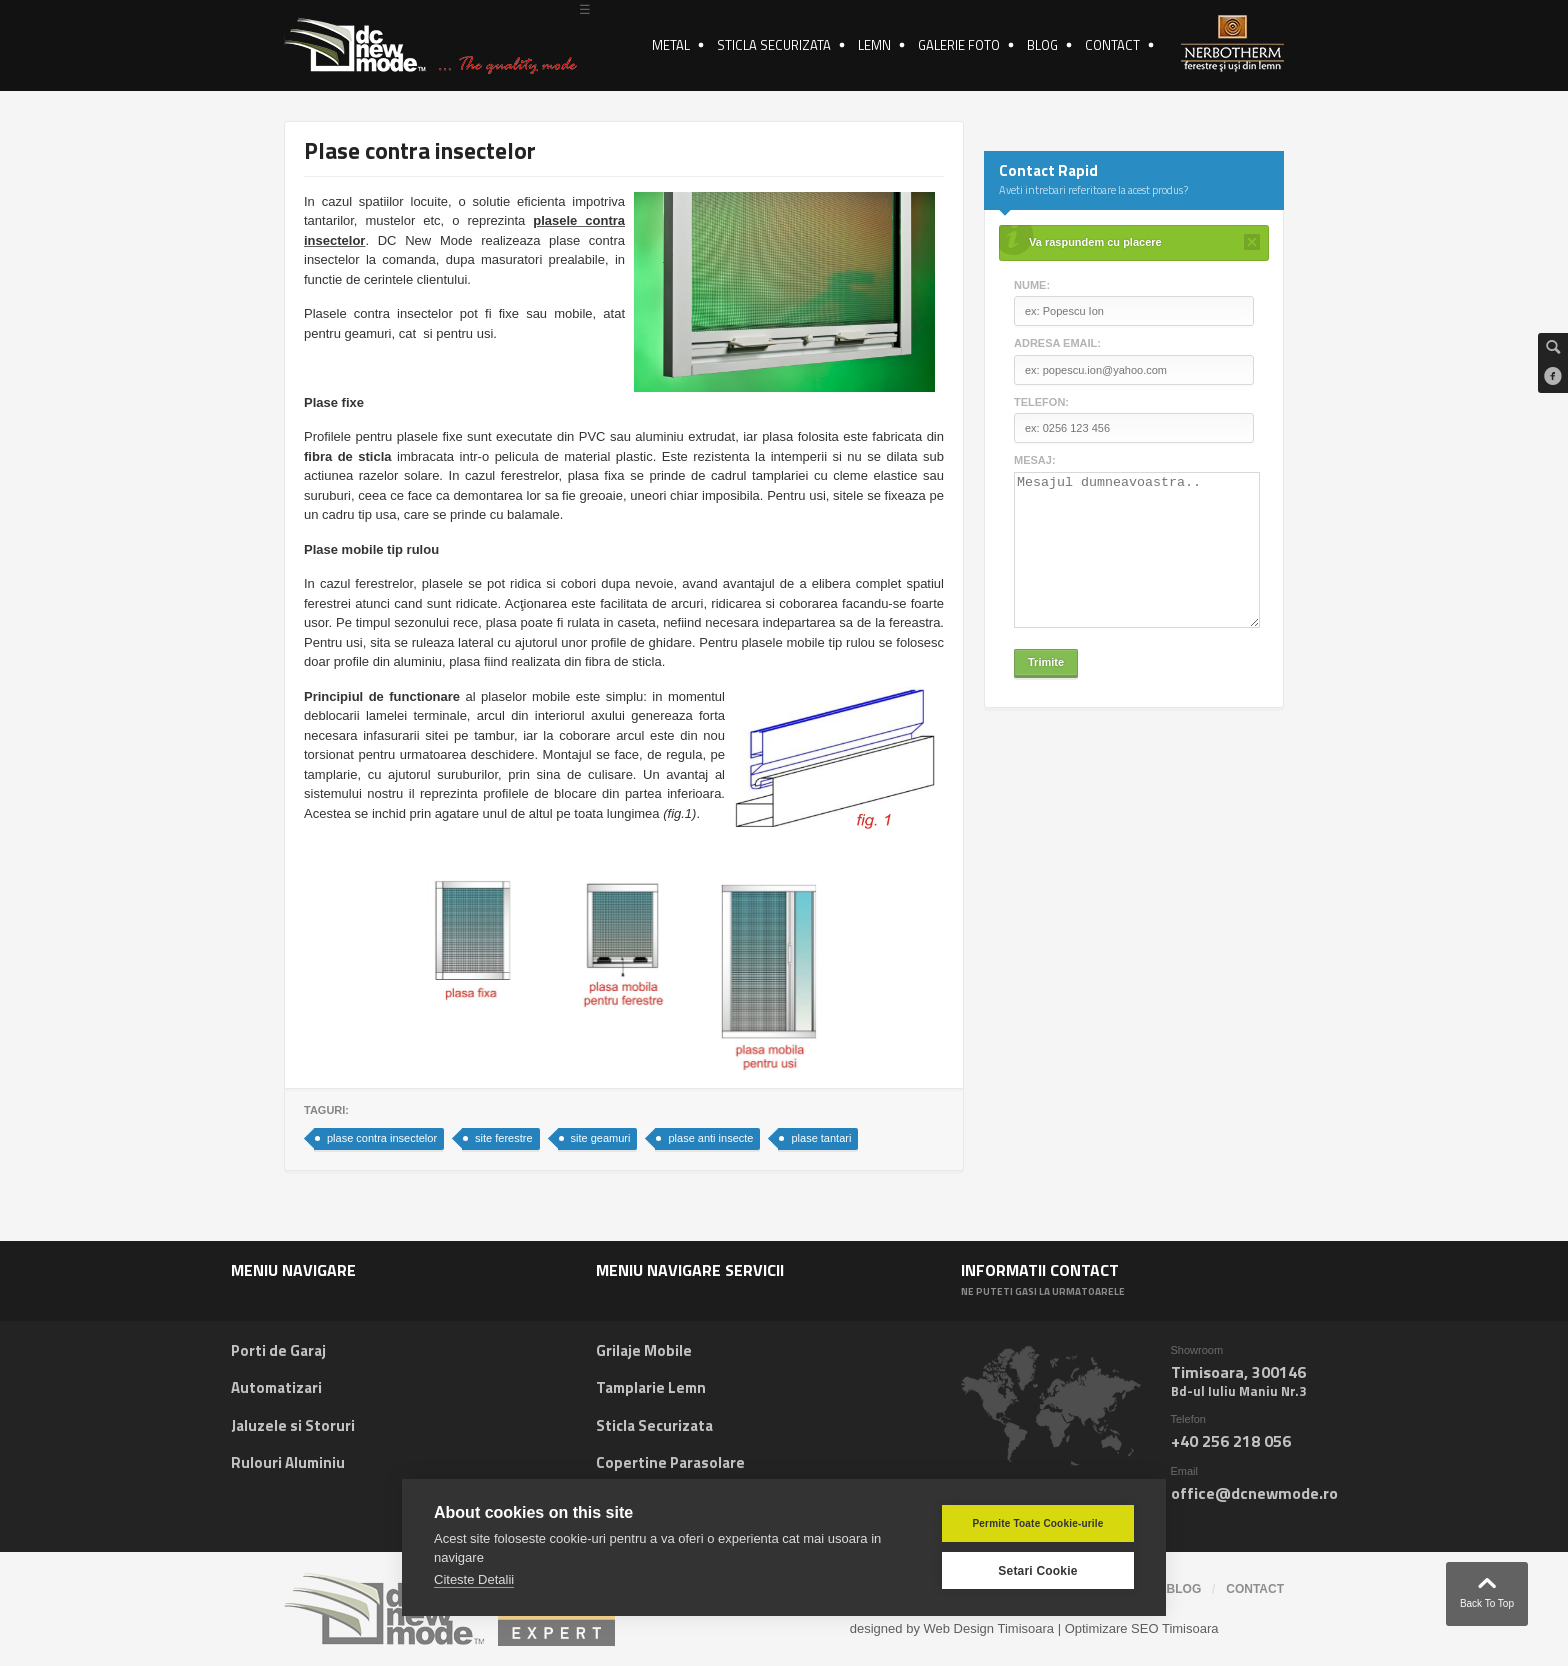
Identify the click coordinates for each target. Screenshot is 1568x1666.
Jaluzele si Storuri (293, 1425)
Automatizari (276, 1387)
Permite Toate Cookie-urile (1037, 1523)
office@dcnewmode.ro (1254, 1493)
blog (1184, 1589)
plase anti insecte (710, 1138)
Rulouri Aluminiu (288, 1462)
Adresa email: (1057, 343)
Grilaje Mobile (644, 1350)
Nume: (1032, 285)
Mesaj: (1035, 460)
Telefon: (1041, 402)
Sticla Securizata (654, 1425)
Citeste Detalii (474, 1579)
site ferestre (503, 1138)
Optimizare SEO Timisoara (1142, 1628)
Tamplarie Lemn (651, 1387)
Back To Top (1487, 1588)
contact (1255, 1589)
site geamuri (601, 1138)
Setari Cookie (1037, 1571)
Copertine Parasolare (670, 1462)
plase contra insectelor (382, 1138)
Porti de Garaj (278, 1350)
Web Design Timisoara (989, 1628)
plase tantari (821, 1138)
